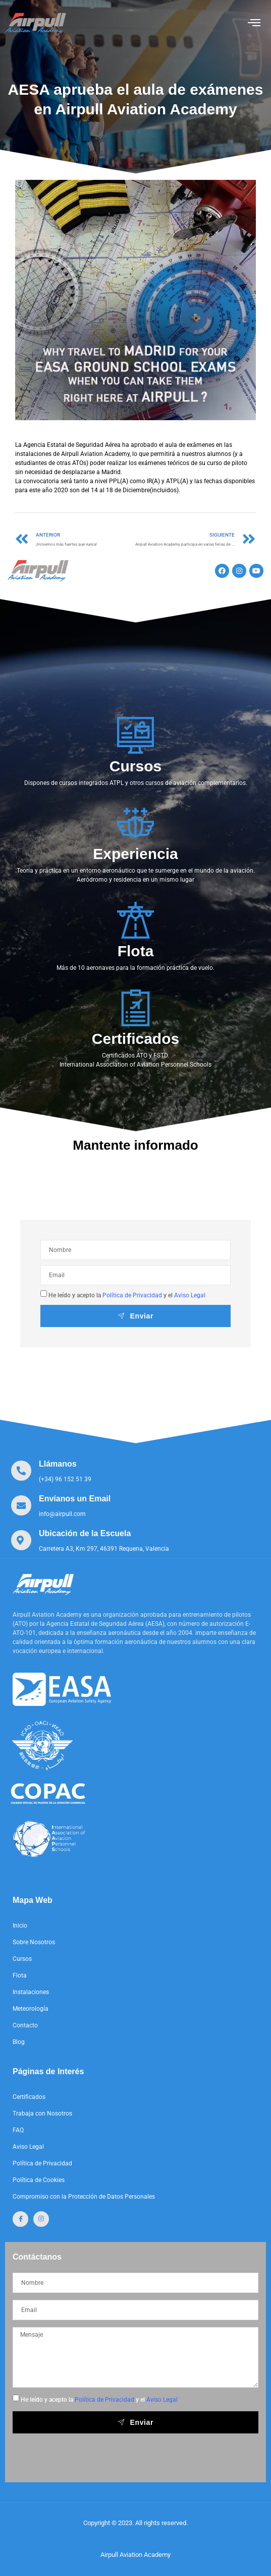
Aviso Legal (189, 1294)
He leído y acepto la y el (126, 1294)
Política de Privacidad (132, 1294)
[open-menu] (254, 23)
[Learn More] (51, 1471)
